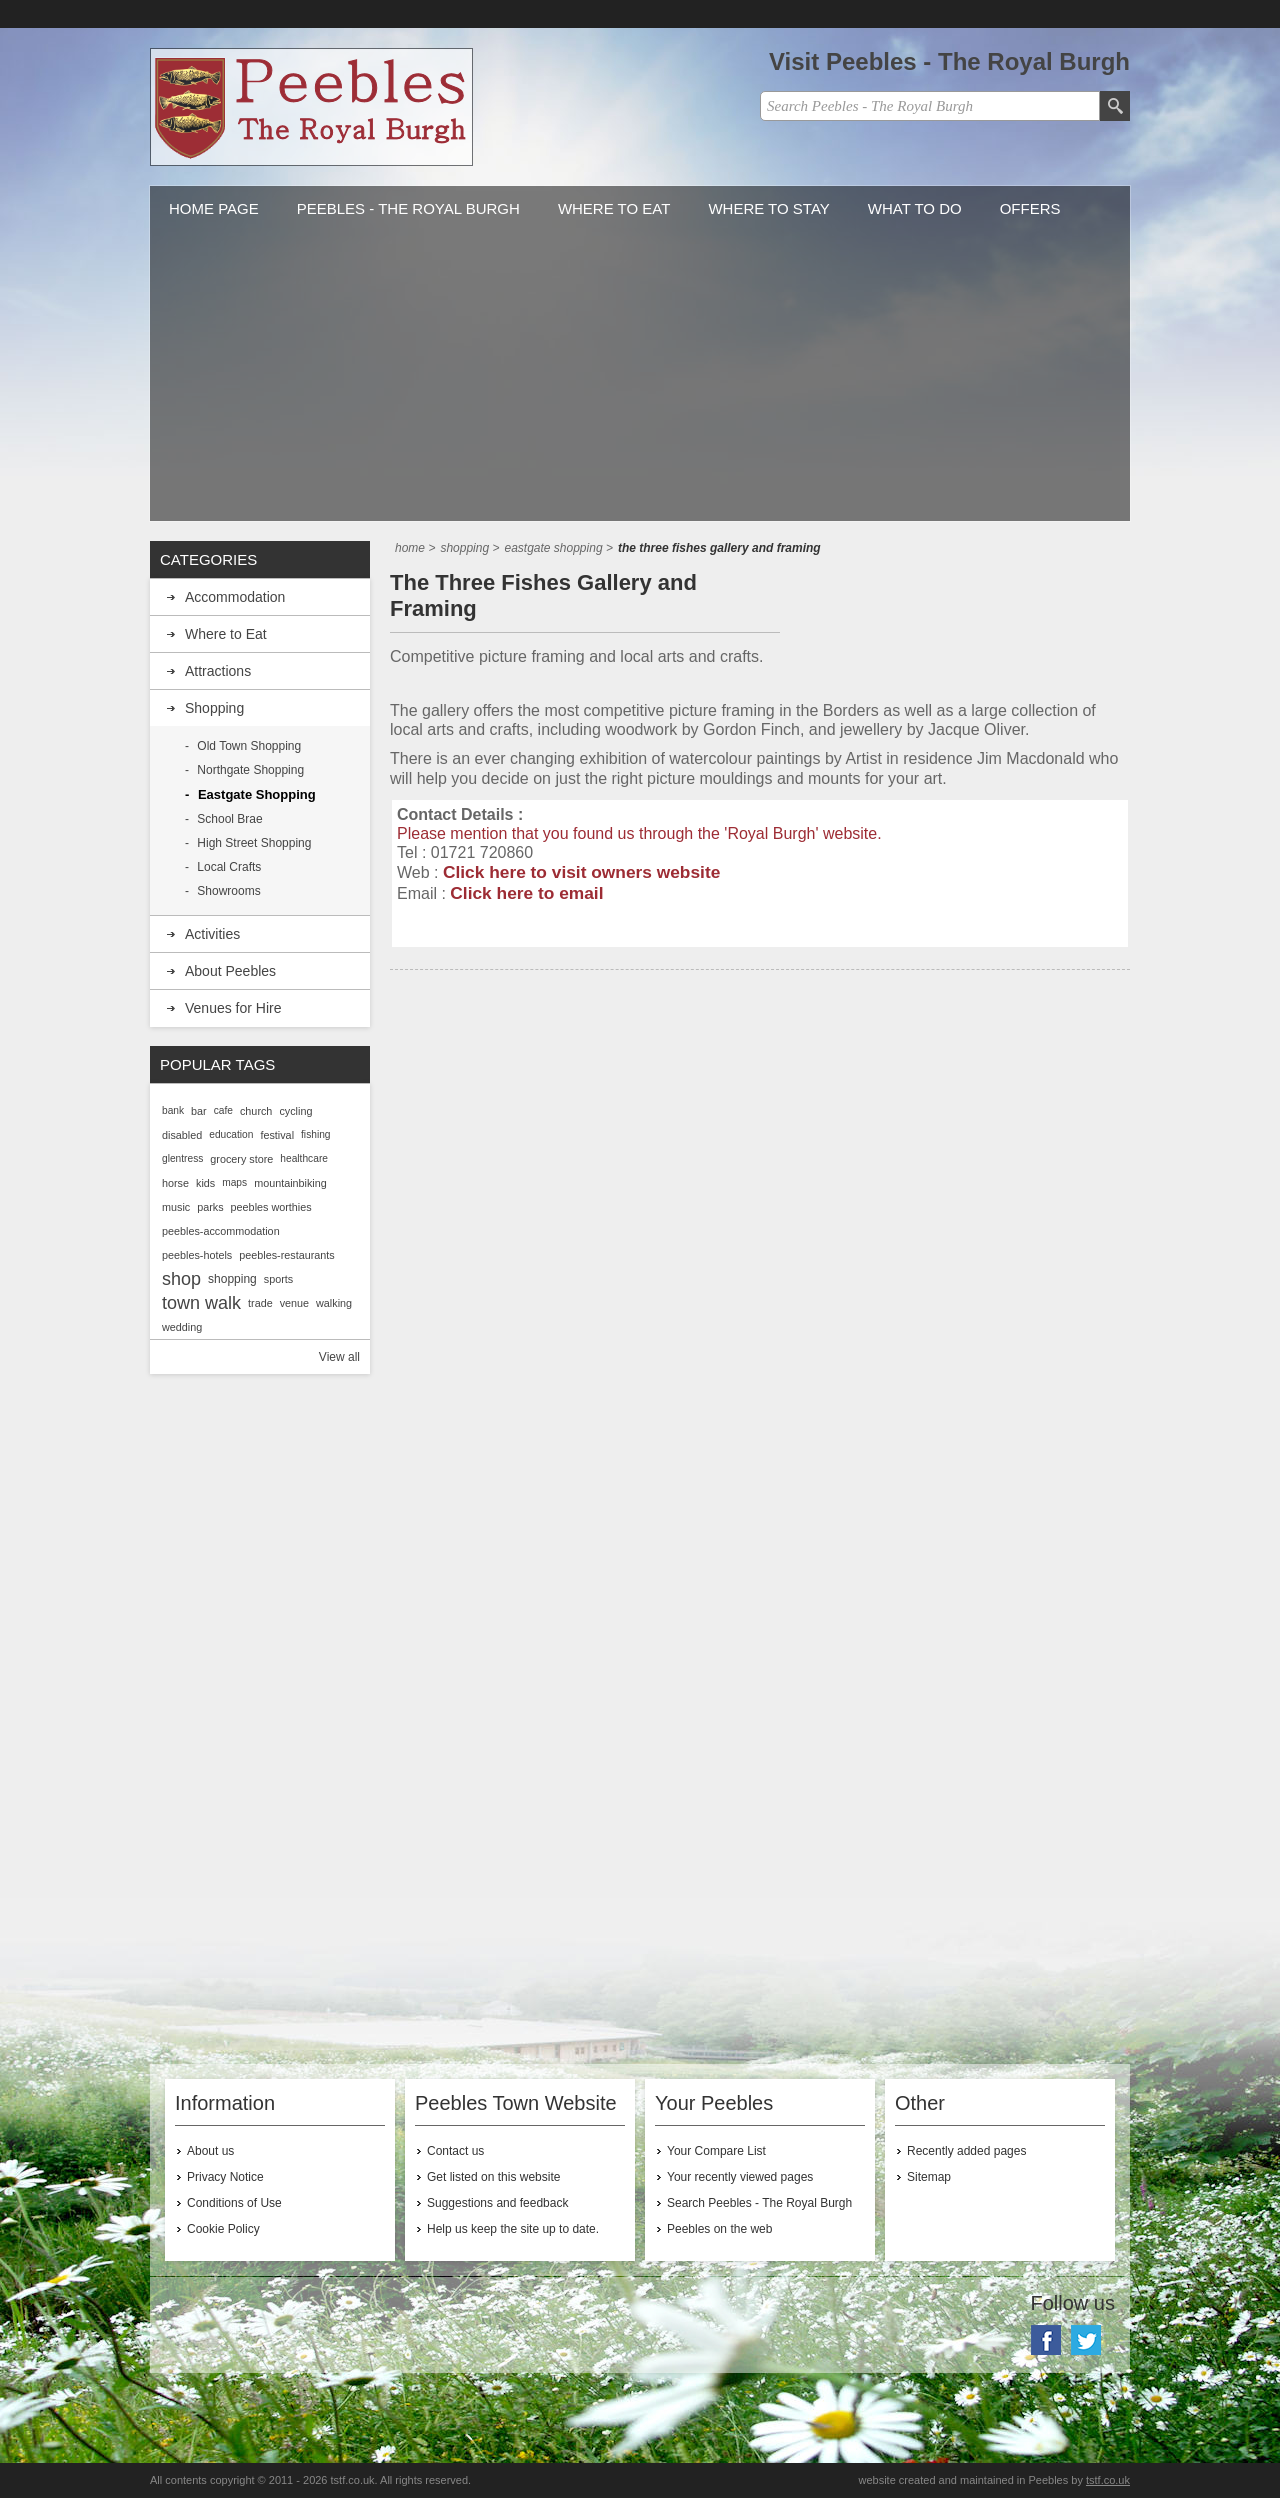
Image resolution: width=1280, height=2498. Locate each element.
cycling (295, 1111)
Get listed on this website (493, 2177)
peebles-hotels (197, 1255)
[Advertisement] (640, 381)
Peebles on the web (719, 2229)
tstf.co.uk (1108, 2480)
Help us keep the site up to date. (513, 2229)
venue (294, 1303)
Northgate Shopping (250, 770)
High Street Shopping (254, 843)
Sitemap (929, 2177)
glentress (182, 1158)
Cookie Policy (223, 2229)
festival (277, 1135)
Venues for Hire (233, 1008)
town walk (201, 1303)
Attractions (218, 671)
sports (278, 1279)
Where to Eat (614, 208)
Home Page (214, 208)
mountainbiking (290, 1183)
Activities (212, 934)
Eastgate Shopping (257, 794)
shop (181, 1279)
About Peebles (230, 971)
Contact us (455, 2151)
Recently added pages (966, 2151)
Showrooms (228, 891)
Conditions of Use (234, 2203)
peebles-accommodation (221, 1231)
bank (173, 1110)
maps (234, 1182)
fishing (315, 1134)
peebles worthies (271, 1207)
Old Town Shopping (249, 746)
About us (210, 2151)
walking (334, 1303)
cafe (223, 1110)
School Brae (229, 819)
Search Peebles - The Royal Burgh (759, 2203)
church (256, 1111)
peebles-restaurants (286, 1255)
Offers (1030, 208)
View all (339, 1357)
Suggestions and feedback (497, 2203)
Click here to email (526, 893)
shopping (232, 1279)
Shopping (214, 708)
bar (199, 1111)
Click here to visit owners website (581, 872)
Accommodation (235, 597)
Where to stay (768, 208)
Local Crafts (229, 867)
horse (175, 1183)
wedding (182, 1327)
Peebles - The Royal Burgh (408, 208)
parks (210, 1207)
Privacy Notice (225, 2177)
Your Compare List (716, 2151)
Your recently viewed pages (740, 2177)
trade (260, 1303)
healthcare (304, 1158)
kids (205, 1183)
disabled (182, 1135)
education (231, 1134)
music (176, 1207)
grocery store (241, 1159)
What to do (915, 208)
